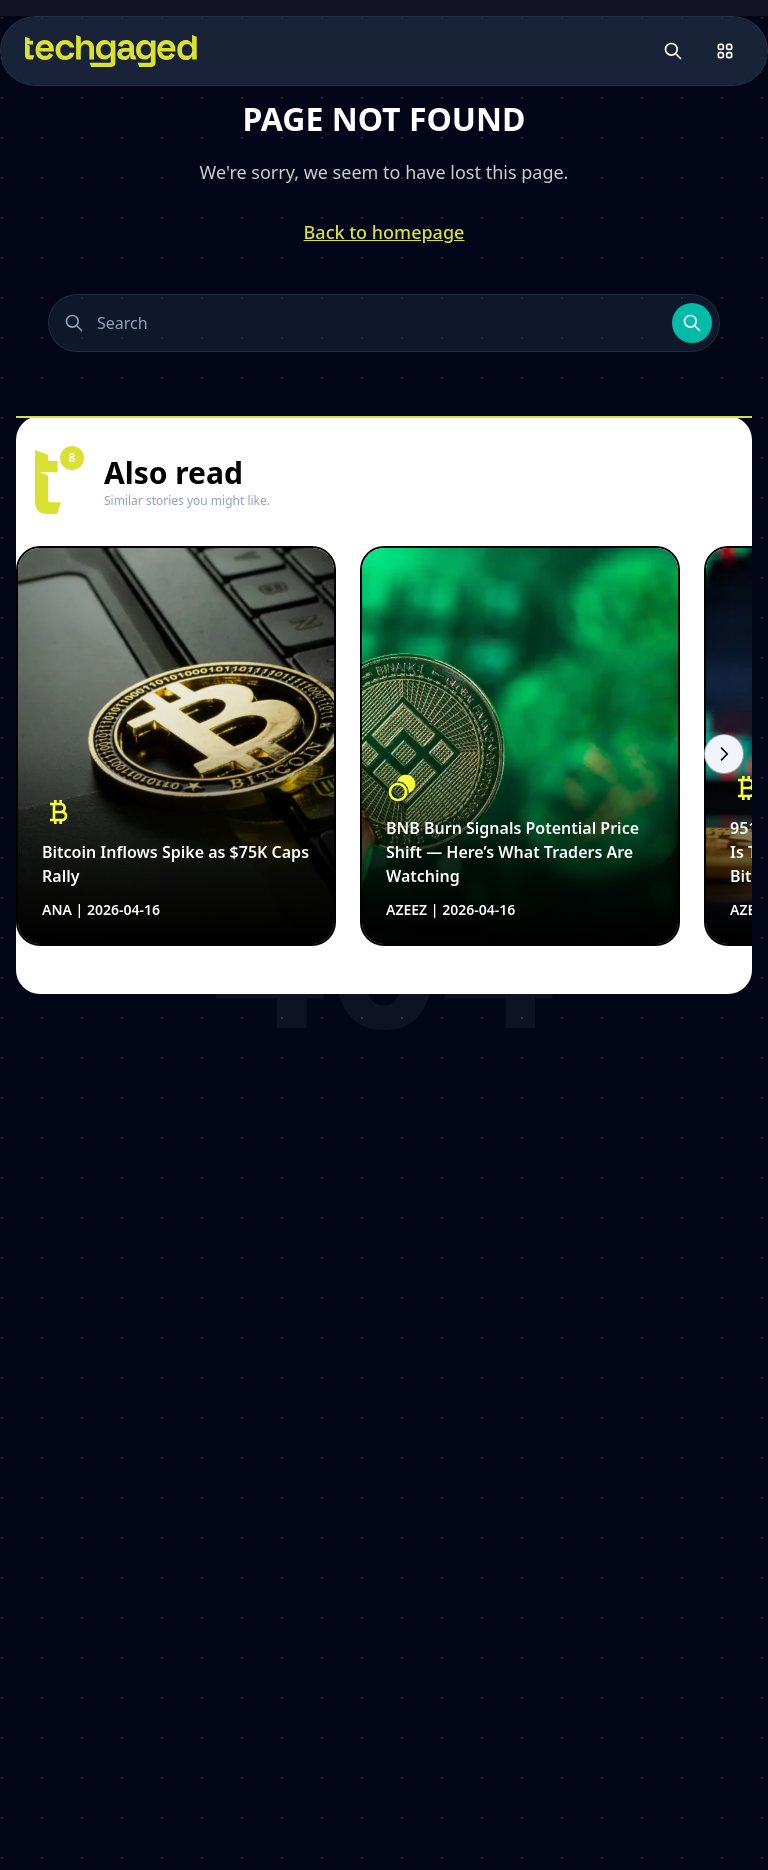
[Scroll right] (724, 754)
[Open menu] (725, 51)
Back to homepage (384, 232)
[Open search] (673, 51)
